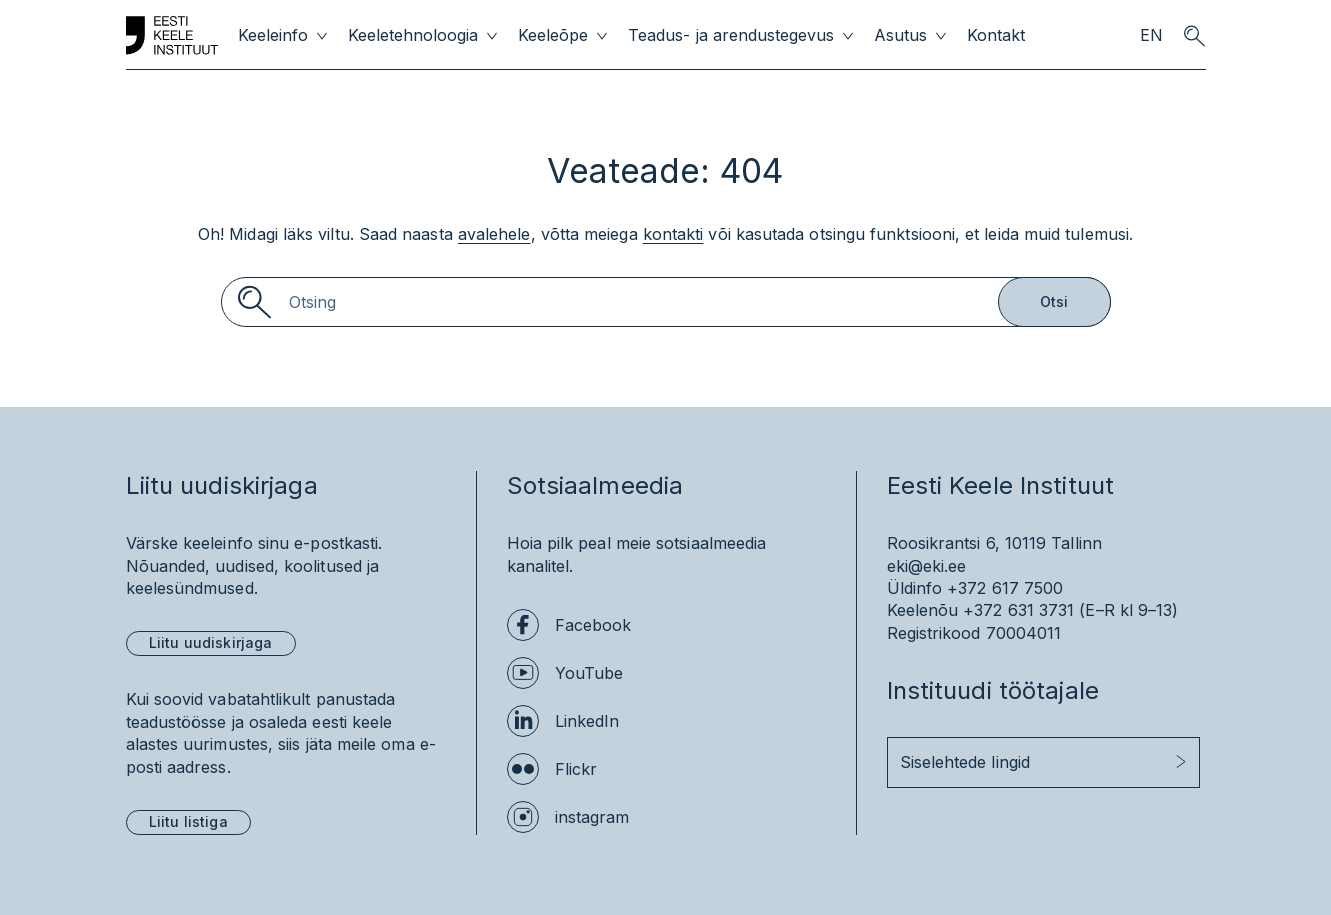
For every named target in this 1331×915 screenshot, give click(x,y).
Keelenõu (923, 610)
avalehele (494, 234)
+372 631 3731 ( (1024, 610)
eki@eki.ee (927, 566)
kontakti (673, 234)
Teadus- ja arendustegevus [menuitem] (731, 35)
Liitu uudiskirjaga (211, 642)
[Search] (666, 302)
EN (1151, 35)
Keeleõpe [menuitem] (553, 35)
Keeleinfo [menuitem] (273, 35)
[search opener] (1195, 36)
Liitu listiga (188, 821)
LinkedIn (587, 721)
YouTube (589, 673)
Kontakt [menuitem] (996, 35)
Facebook (593, 625)
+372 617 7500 (1005, 588)
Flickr (576, 769)
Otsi (1054, 301)
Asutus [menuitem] (900, 35)
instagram (592, 817)
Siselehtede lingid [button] (965, 762)
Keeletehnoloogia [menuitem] (413, 35)
